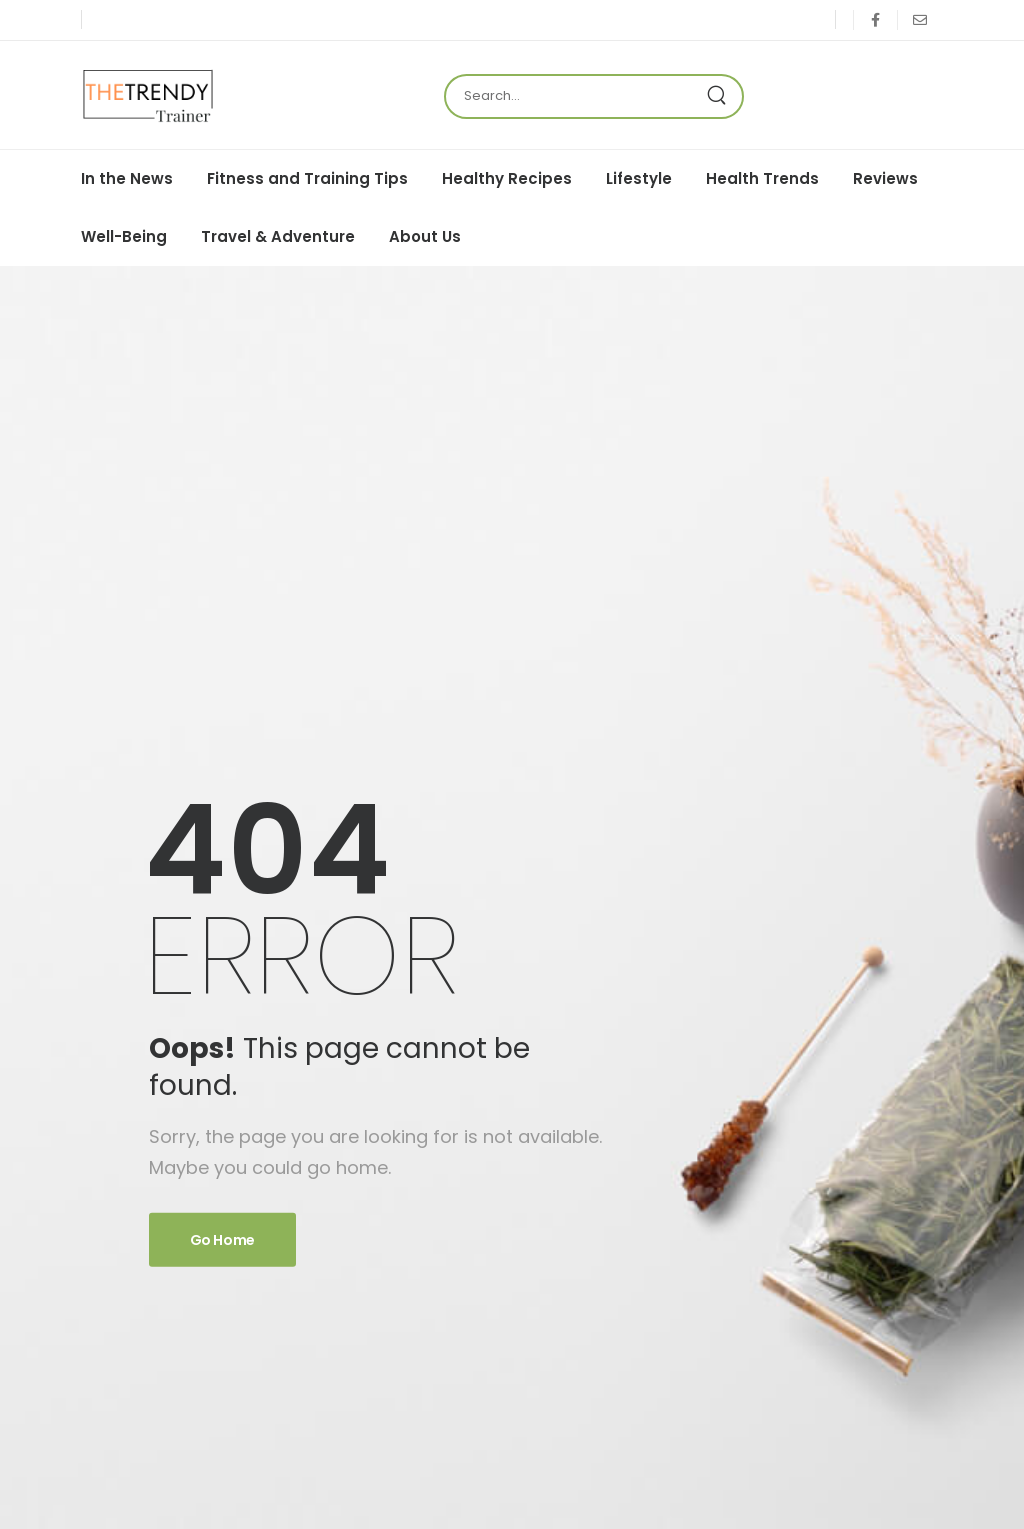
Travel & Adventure (278, 236)
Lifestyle (639, 178)
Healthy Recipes (507, 178)
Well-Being (124, 236)
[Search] (574, 96)
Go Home (223, 1240)
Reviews (885, 178)
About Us (425, 236)
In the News (127, 178)
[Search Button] (722, 96)
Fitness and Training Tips (307, 178)
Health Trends (762, 178)
